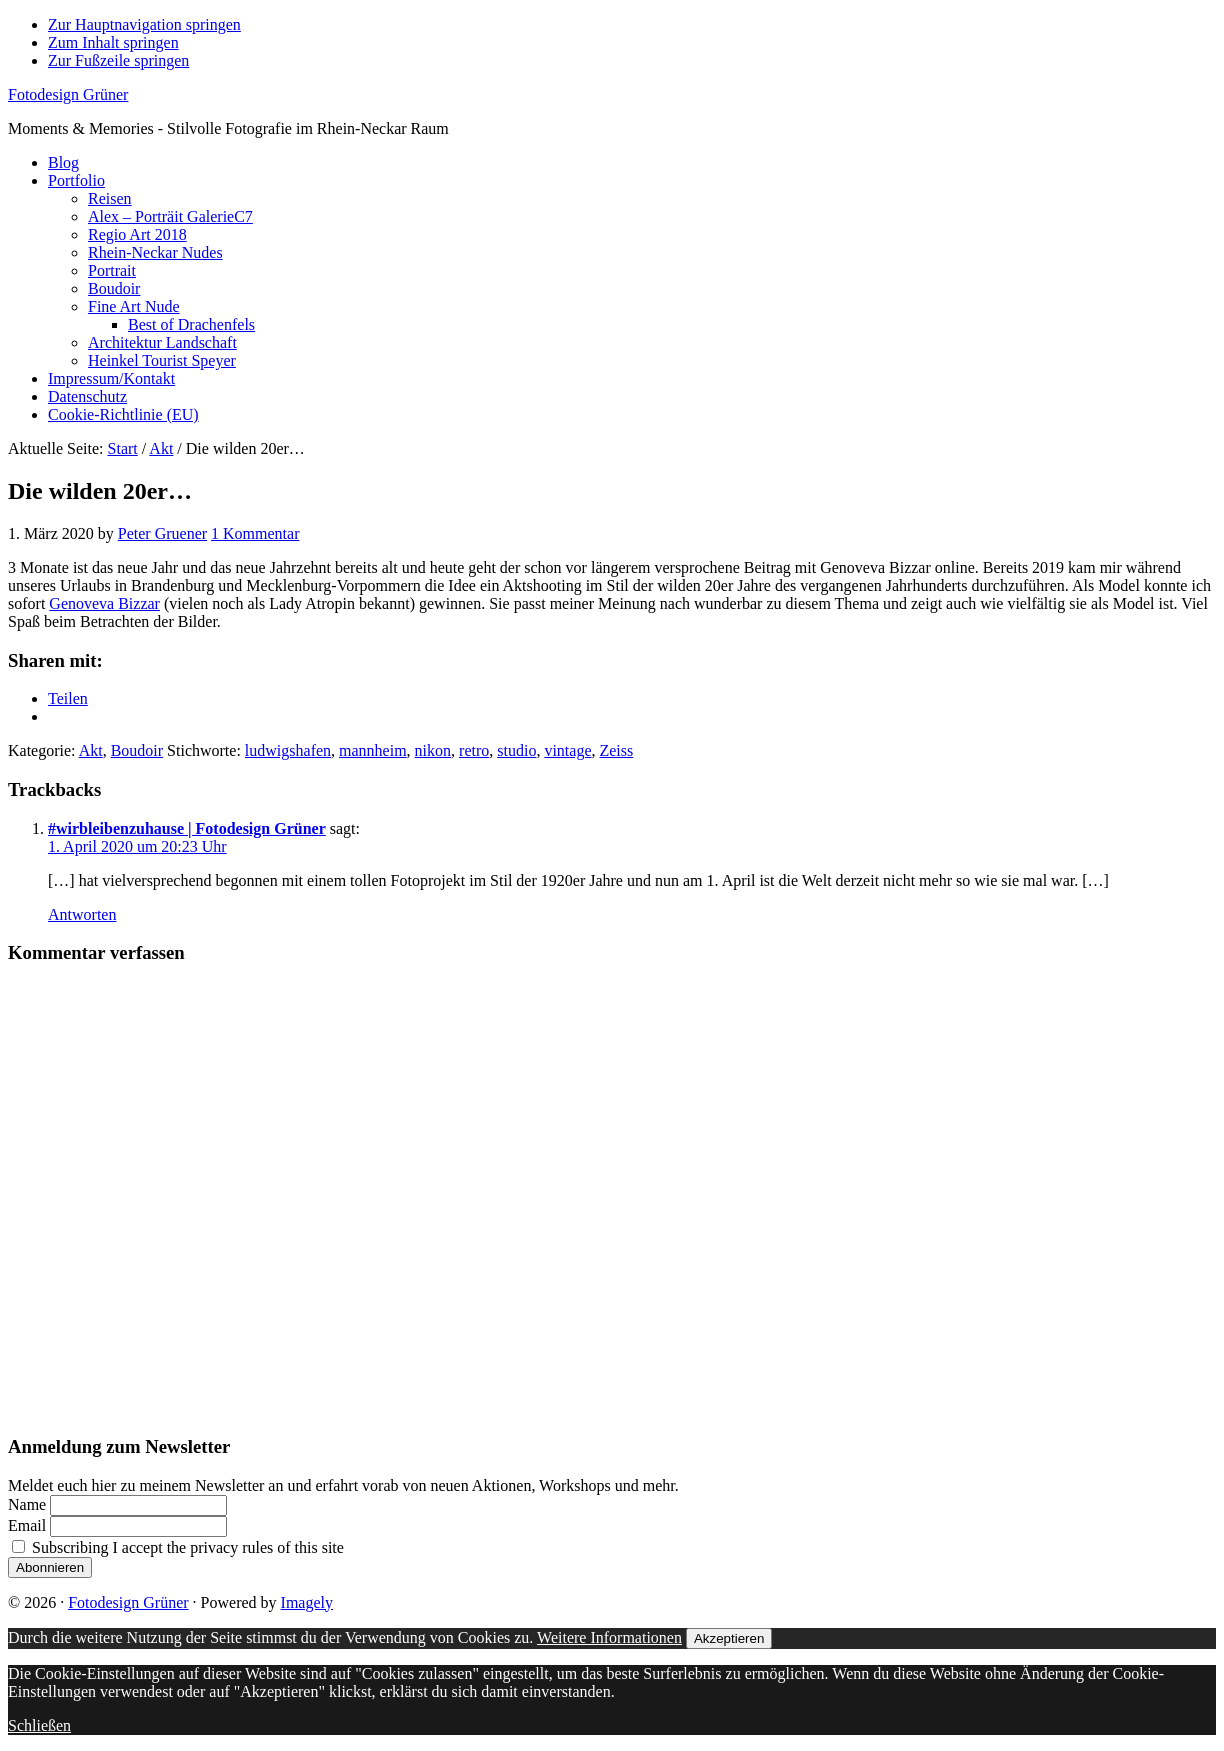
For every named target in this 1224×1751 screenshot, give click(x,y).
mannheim (373, 750)
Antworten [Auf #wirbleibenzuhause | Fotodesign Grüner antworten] (82, 914)
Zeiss (616, 750)
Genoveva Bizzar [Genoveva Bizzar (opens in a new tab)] (104, 603)
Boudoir (137, 750)
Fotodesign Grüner (68, 94)
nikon (433, 750)
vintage (567, 750)
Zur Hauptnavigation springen (144, 24)
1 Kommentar (255, 533)
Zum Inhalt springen (113, 42)
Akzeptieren (729, 1638)
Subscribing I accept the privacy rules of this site (178, 1547)
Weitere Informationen (609, 1637)
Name (27, 1504)
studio (516, 750)
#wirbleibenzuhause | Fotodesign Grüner (187, 828)
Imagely (307, 1602)
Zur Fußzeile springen (118, 60)
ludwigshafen (288, 750)
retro (474, 750)
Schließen (39, 1725)
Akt (91, 750)
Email (27, 1525)
